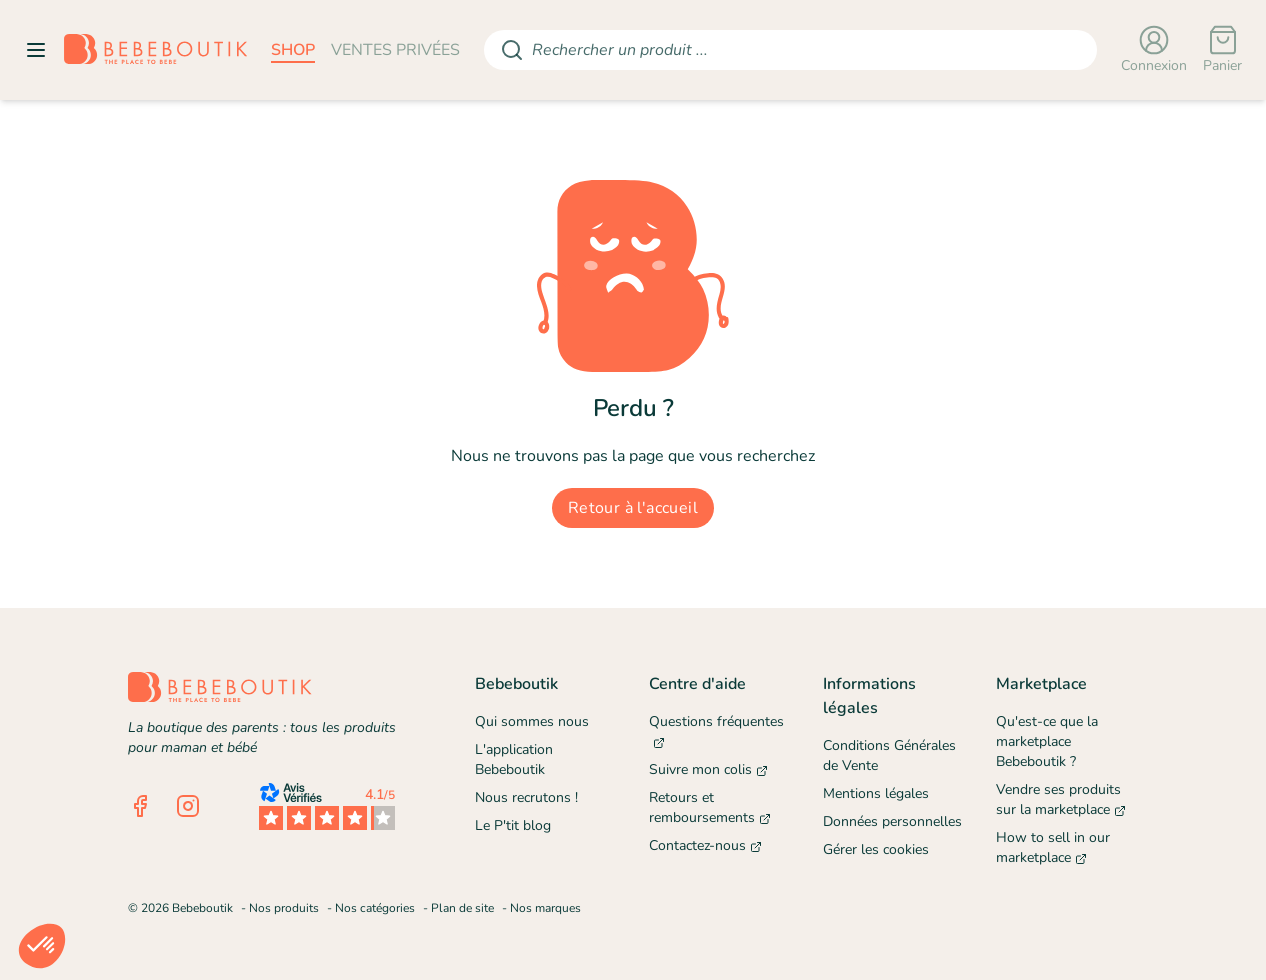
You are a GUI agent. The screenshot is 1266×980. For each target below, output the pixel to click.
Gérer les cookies (876, 849)
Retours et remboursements (710, 807)
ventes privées (395, 50)
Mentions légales (876, 793)
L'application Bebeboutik (514, 759)
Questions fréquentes (716, 731)
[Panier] (1222, 50)
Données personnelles (892, 821)
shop (293, 50)
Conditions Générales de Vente (889, 755)
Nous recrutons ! (526, 797)
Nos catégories (375, 908)
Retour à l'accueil (633, 508)
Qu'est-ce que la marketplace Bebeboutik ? (1047, 741)
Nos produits (284, 908)
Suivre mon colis (708, 769)
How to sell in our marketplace (1053, 847)
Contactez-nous (705, 845)
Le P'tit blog (513, 825)
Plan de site (462, 908)
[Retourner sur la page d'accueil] (155, 50)
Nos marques (545, 908)
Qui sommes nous (532, 721)
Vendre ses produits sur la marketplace (1061, 799)
